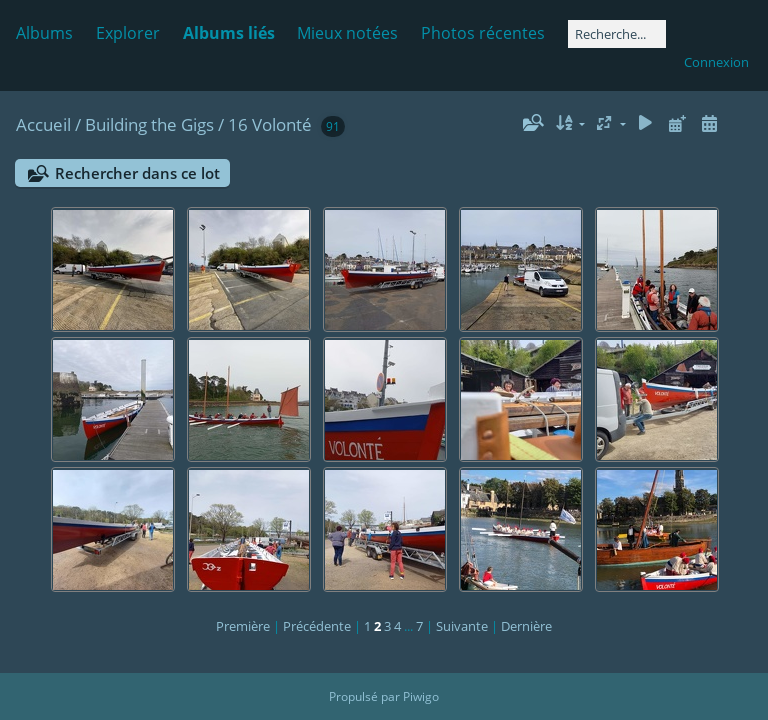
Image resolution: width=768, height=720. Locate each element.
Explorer (128, 33)
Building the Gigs (149, 124)
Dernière (526, 626)
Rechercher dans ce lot (137, 173)
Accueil (43, 124)
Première (243, 626)
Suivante (462, 626)
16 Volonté (270, 124)
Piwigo (421, 696)
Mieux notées (347, 33)
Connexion (716, 62)
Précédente (317, 626)
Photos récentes (483, 33)
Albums (44, 33)
